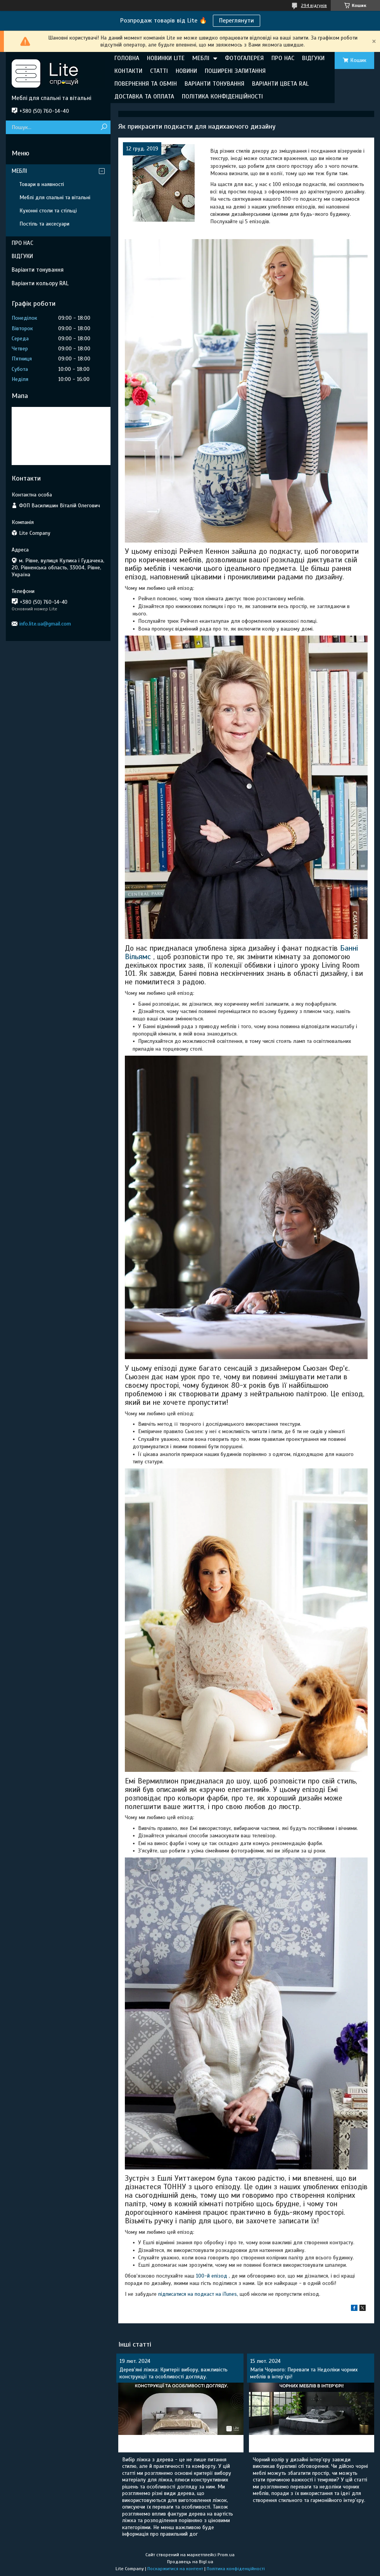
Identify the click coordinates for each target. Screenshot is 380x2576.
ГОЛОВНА (126, 58)
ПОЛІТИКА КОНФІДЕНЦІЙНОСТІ (222, 96)
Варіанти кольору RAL (40, 283)
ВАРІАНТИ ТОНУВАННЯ (214, 84)
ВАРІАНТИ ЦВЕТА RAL (280, 84)
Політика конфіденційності (236, 2568)
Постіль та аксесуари (44, 224)
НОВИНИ (186, 71)
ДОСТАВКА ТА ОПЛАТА (144, 96)
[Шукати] (104, 127)
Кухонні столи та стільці (48, 210)
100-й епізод (211, 2276)
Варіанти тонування (38, 269)
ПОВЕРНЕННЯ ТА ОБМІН (145, 84)
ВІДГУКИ (313, 58)
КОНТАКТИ (128, 71)
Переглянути (236, 20)
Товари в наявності (41, 184)
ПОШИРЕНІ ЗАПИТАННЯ (235, 71)
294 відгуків (314, 5)
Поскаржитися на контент (175, 2568)
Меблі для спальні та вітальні (54, 197)
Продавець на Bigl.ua (190, 2561)
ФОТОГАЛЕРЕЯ (244, 58)
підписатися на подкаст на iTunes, (198, 2294)
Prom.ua (226, 2554)
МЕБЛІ (200, 58)
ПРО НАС (282, 58)
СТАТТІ (159, 71)
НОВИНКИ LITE (166, 58)
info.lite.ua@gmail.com (45, 623)
